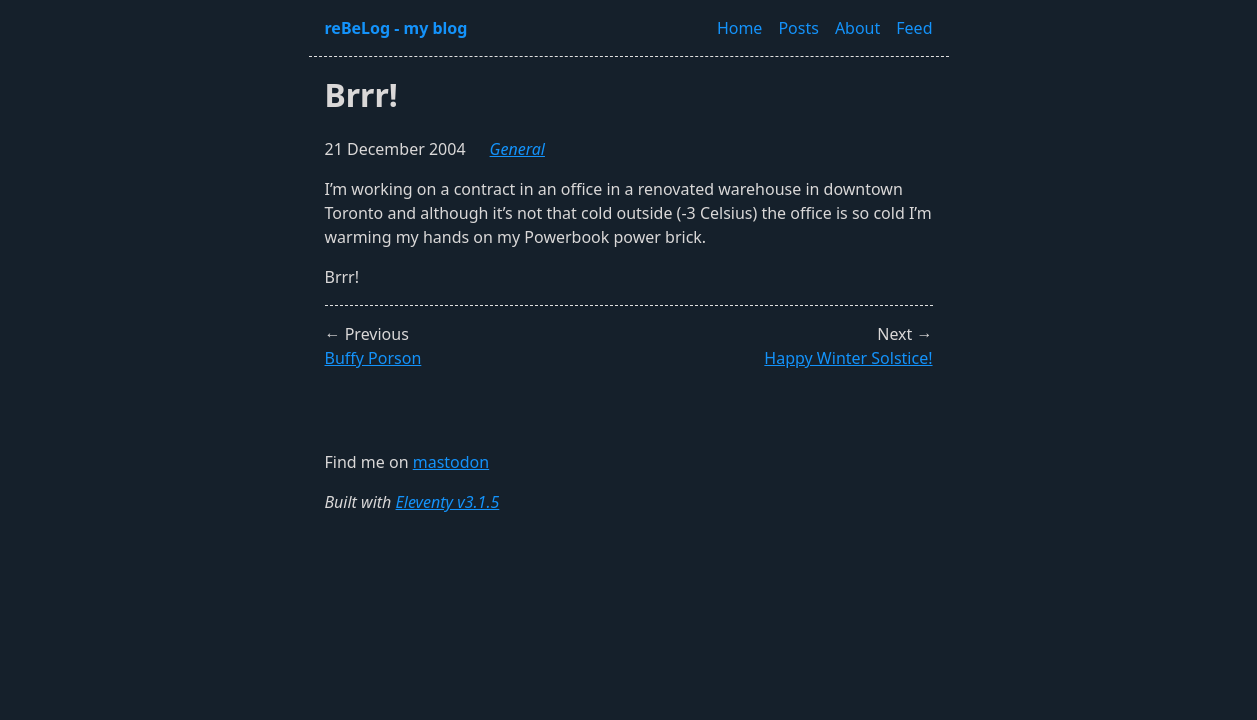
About (857, 28)
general (517, 149)
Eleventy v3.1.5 (448, 502)
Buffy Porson (373, 358)
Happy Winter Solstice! (848, 358)
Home (740, 28)
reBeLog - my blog (396, 28)
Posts (798, 28)
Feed (914, 28)
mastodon (451, 462)
